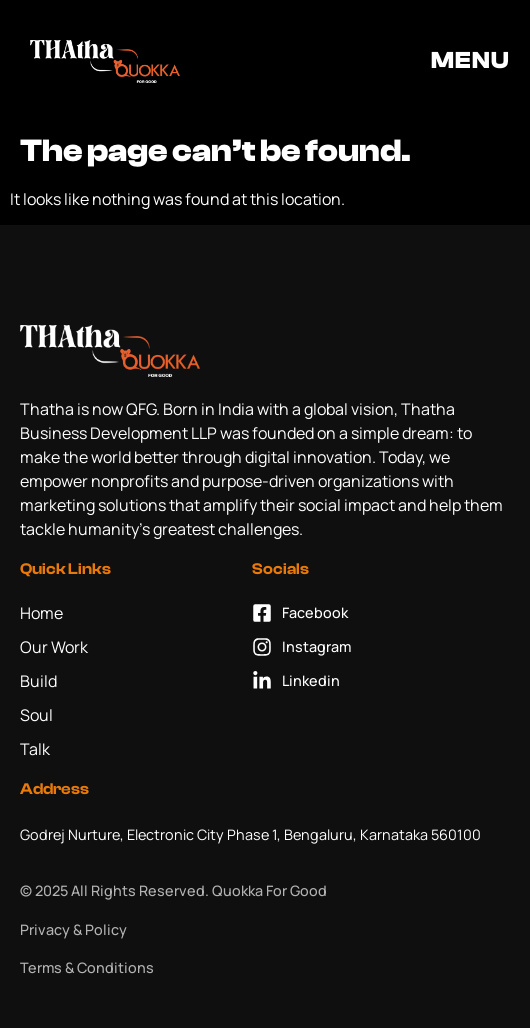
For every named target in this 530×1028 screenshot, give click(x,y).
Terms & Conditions (87, 967)
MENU (470, 60)
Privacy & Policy (73, 929)
